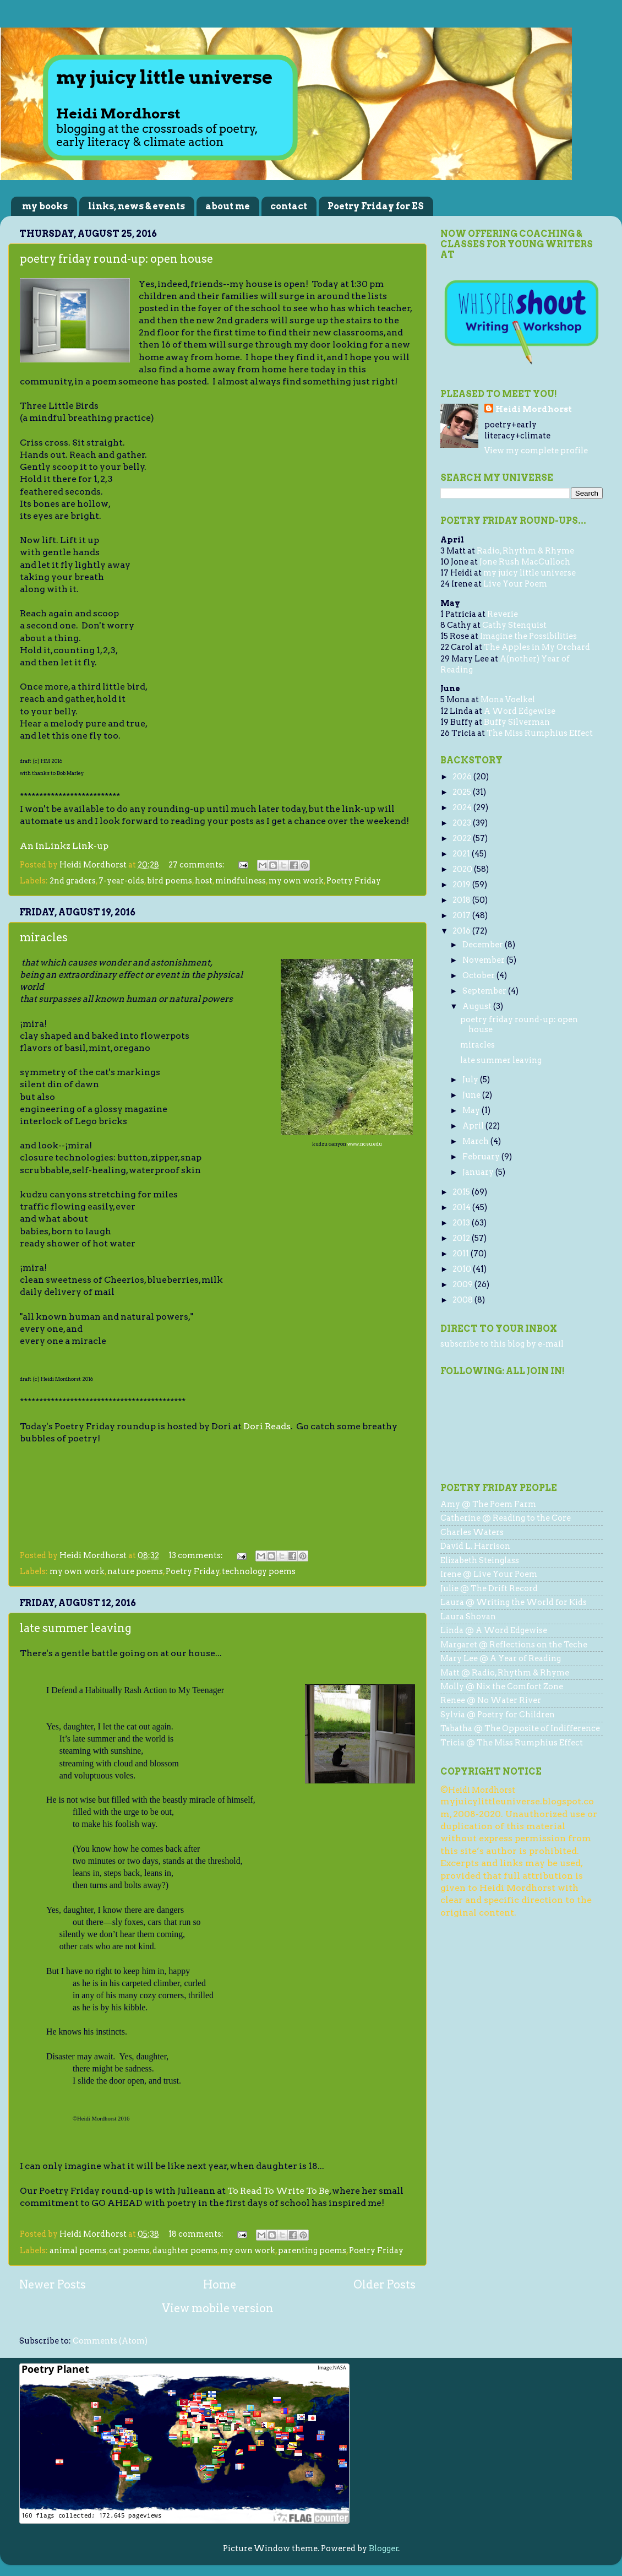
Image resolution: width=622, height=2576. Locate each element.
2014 (462, 1207)
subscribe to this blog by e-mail (502, 1344)
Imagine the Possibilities (528, 636)
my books (45, 206)
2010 (462, 1269)
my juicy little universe (529, 573)
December (483, 945)
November (484, 960)
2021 (462, 854)
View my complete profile (536, 450)
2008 (463, 1300)
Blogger (384, 2548)
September (485, 991)
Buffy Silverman (517, 722)
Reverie (502, 614)
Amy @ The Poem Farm (488, 1504)
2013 (462, 1223)
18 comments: (196, 2234)
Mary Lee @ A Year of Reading (500, 1658)
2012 (462, 1238)
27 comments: (197, 865)
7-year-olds (121, 881)
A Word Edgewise (519, 711)
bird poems (169, 881)
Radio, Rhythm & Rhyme (525, 551)
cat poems (129, 2250)
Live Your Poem (515, 584)
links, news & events (136, 206)
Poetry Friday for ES (376, 206)
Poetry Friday (353, 881)
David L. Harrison (475, 1546)
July (471, 1079)
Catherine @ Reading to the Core (505, 1518)
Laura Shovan (468, 1616)
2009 (463, 1284)
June (472, 1095)
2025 (462, 792)
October (479, 975)
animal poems (78, 2250)
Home (219, 2284)
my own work (296, 881)
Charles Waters (472, 1532)
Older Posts (384, 2284)
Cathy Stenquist (514, 625)
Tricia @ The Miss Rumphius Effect (511, 1743)
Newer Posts (52, 2284)
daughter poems (184, 2250)
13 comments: (196, 1555)
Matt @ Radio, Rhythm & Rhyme (504, 1673)
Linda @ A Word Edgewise (493, 1630)
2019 (462, 885)
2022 (462, 838)
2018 (462, 900)
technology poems (259, 1571)
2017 (462, 915)
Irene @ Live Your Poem (488, 1574)
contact (288, 206)
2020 (463, 869)
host (203, 881)
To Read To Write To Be (278, 2190)
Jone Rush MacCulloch (524, 562)
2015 (462, 1192)
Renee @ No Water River (490, 1700)
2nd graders (73, 881)
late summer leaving (76, 1628)
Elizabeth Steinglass (479, 1560)
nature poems (135, 1571)
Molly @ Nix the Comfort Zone (501, 1686)
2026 (462, 777)
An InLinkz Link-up (64, 845)
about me (227, 206)
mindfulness (240, 881)
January (478, 1172)
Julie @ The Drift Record (489, 1588)
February (481, 1157)
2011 (461, 1254)
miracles (44, 937)
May (472, 1110)
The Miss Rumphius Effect (540, 733)
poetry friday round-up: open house (116, 258)
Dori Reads (267, 1426)
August (477, 1006)
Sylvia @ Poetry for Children (497, 1715)
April (473, 1126)
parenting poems (312, 2250)
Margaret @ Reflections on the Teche (513, 1645)
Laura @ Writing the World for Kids (513, 1602)
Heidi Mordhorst (533, 409)
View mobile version (218, 2308)
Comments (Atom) (110, 2341)
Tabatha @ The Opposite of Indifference (520, 1728)
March (476, 1141)
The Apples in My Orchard (537, 647)
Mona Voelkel (508, 699)
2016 (462, 931)
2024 (462, 807)
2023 (462, 823)
